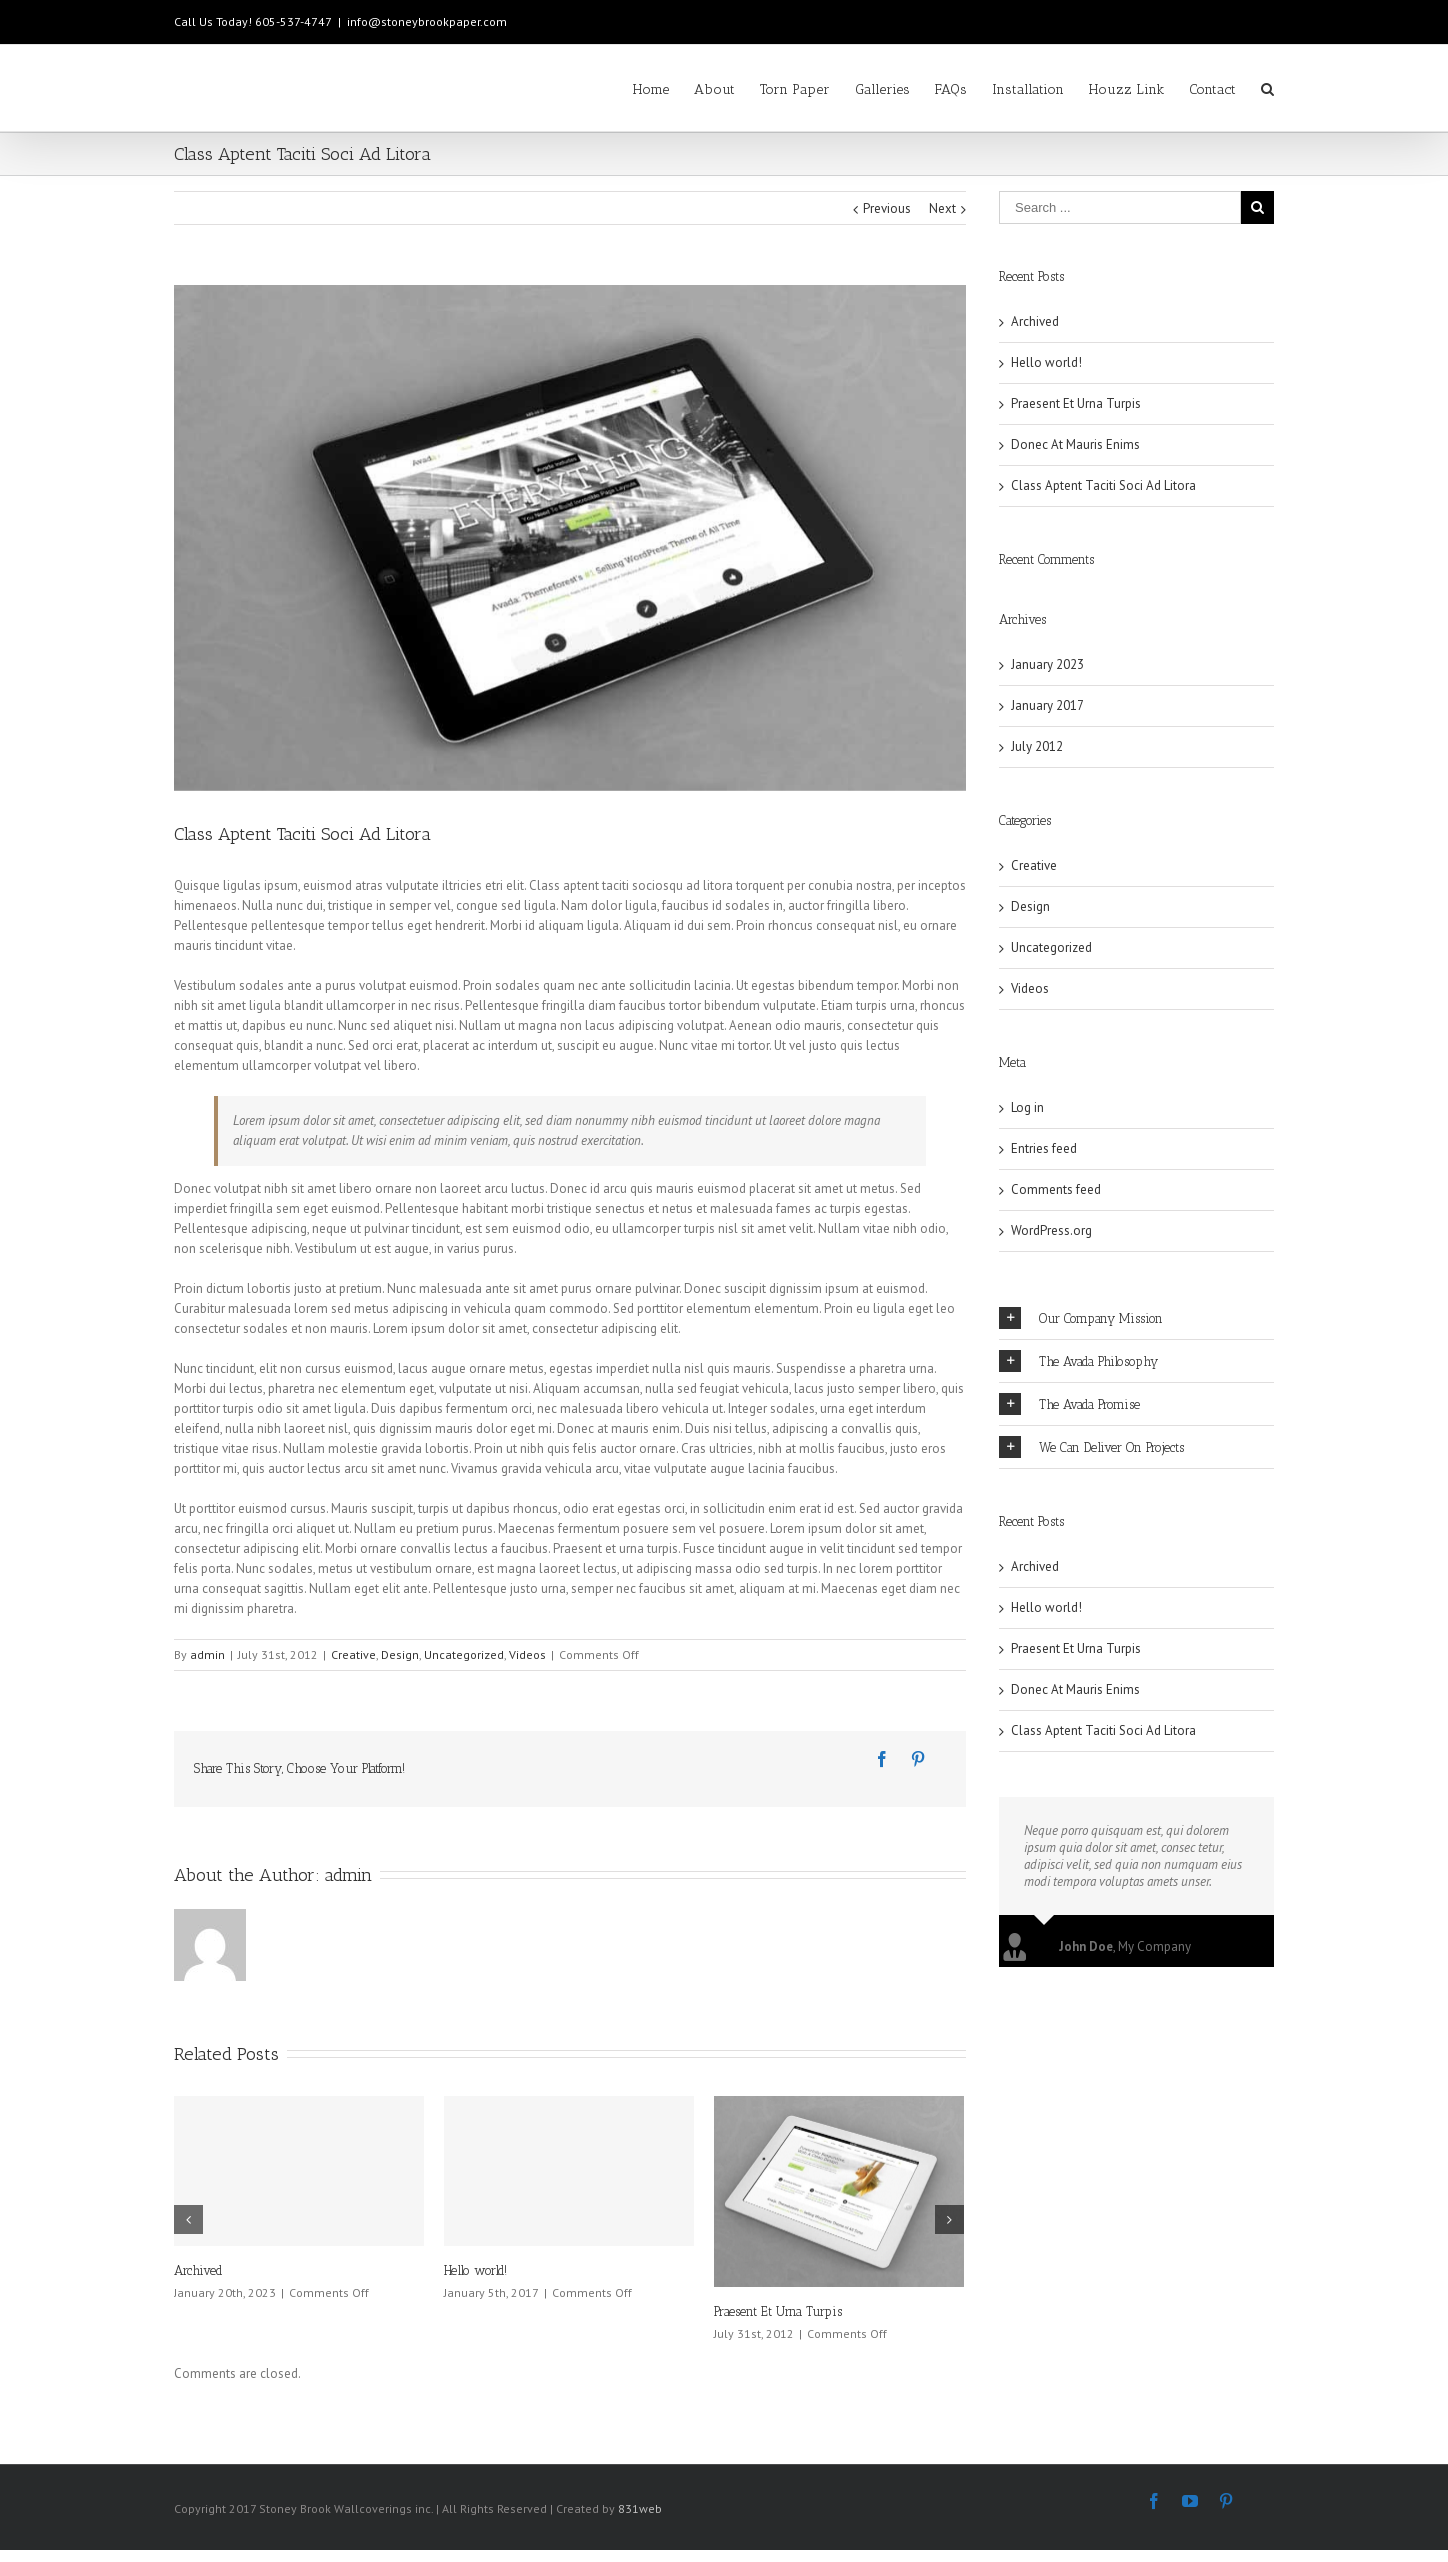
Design (400, 1654)
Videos (527, 1654)
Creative (353, 1654)
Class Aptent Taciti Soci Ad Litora (1103, 485)
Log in (1027, 1107)
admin (207, 1654)
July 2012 (1037, 746)
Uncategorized (464, 1654)
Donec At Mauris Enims (1075, 444)
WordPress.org (1051, 1230)
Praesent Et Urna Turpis (778, 2311)
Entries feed (1044, 1148)
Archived (198, 2270)
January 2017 (1047, 705)
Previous (887, 208)
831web (640, 2508)
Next (942, 208)
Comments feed (1056, 1189)
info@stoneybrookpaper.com (427, 21)
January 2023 (1047, 664)
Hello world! (475, 2270)
